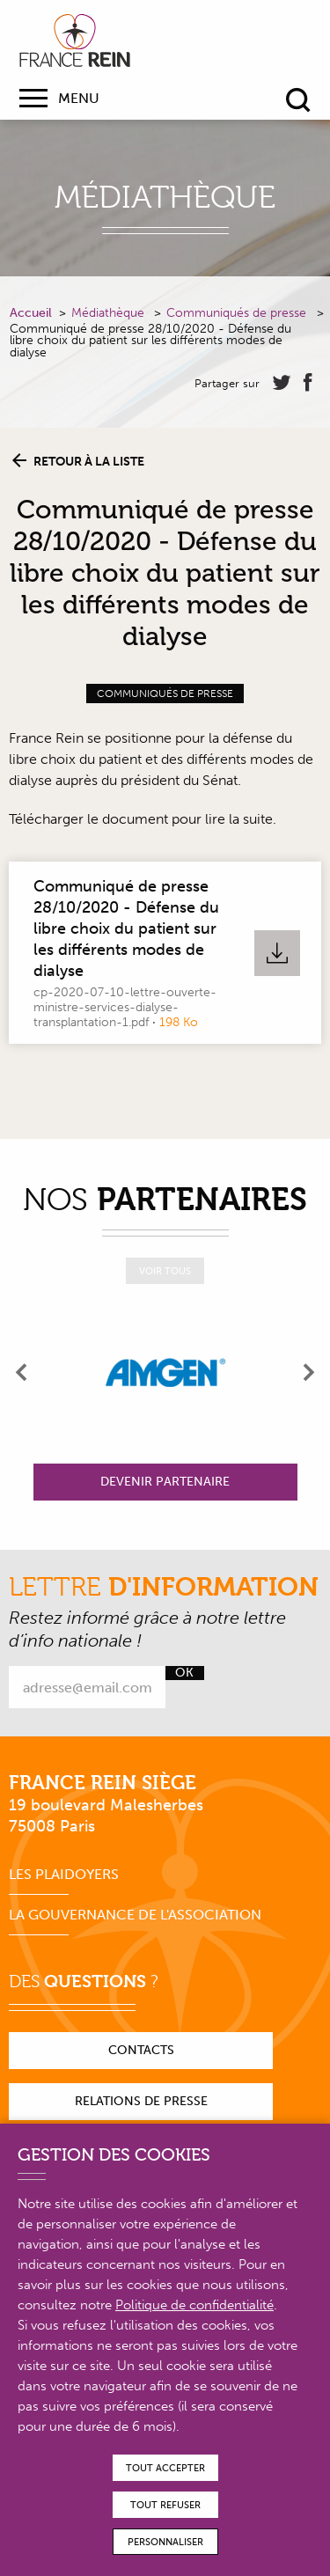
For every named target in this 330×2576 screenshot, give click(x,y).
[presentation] (22, 1372)
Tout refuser (165, 2505)
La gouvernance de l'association (135, 1914)
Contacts (141, 2050)
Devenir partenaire (165, 1481)
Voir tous (165, 1271)
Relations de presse (141, 2101)
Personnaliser (165, 2542)
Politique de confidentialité (194, 2305)
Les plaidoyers (64, 1874)
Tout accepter (165, 2468)
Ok (184, 1673)
